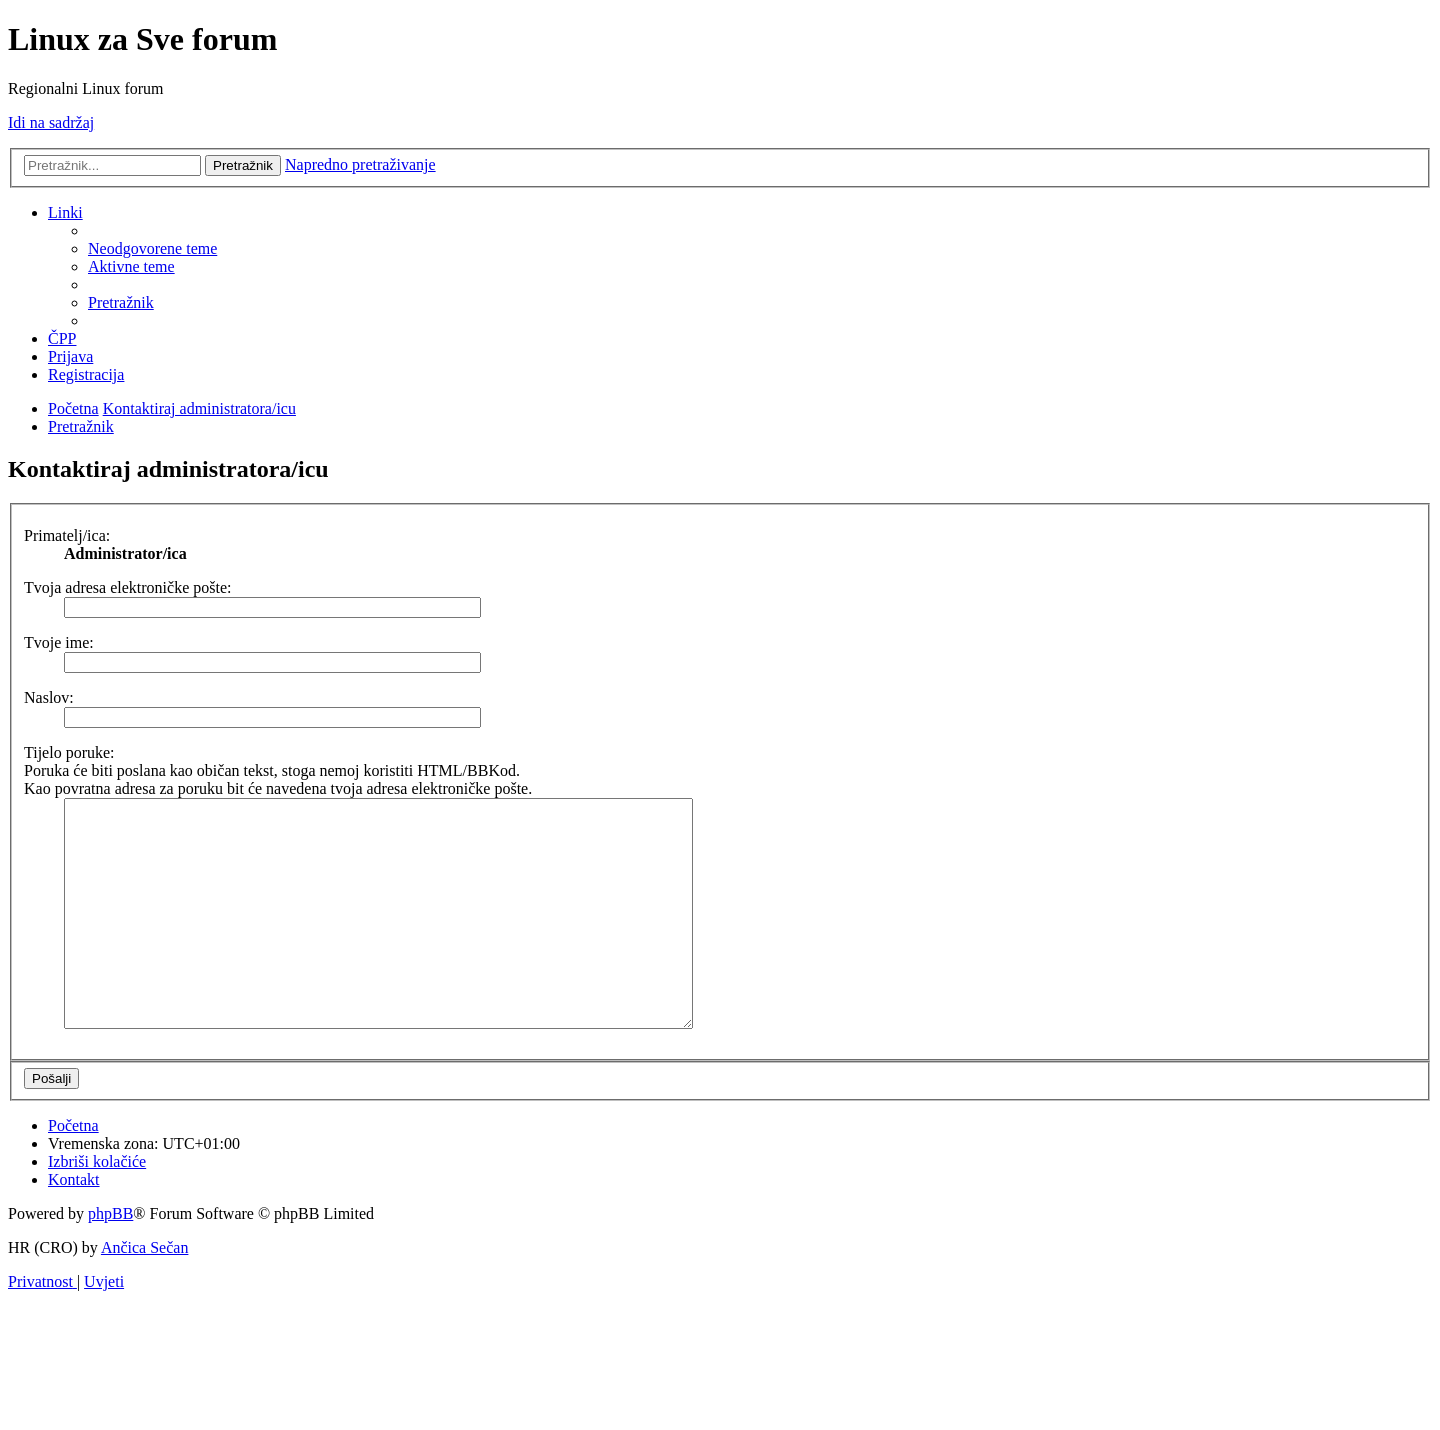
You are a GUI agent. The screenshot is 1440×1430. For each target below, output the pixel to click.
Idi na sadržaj (51, 122)
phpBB (110, 1258)
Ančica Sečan (145, 1292)
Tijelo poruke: (69, 752)
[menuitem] (152, 248)
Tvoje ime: (59, 642)
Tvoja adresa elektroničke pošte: (127, 587)
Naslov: (49, 697)
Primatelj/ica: (67, 535)
